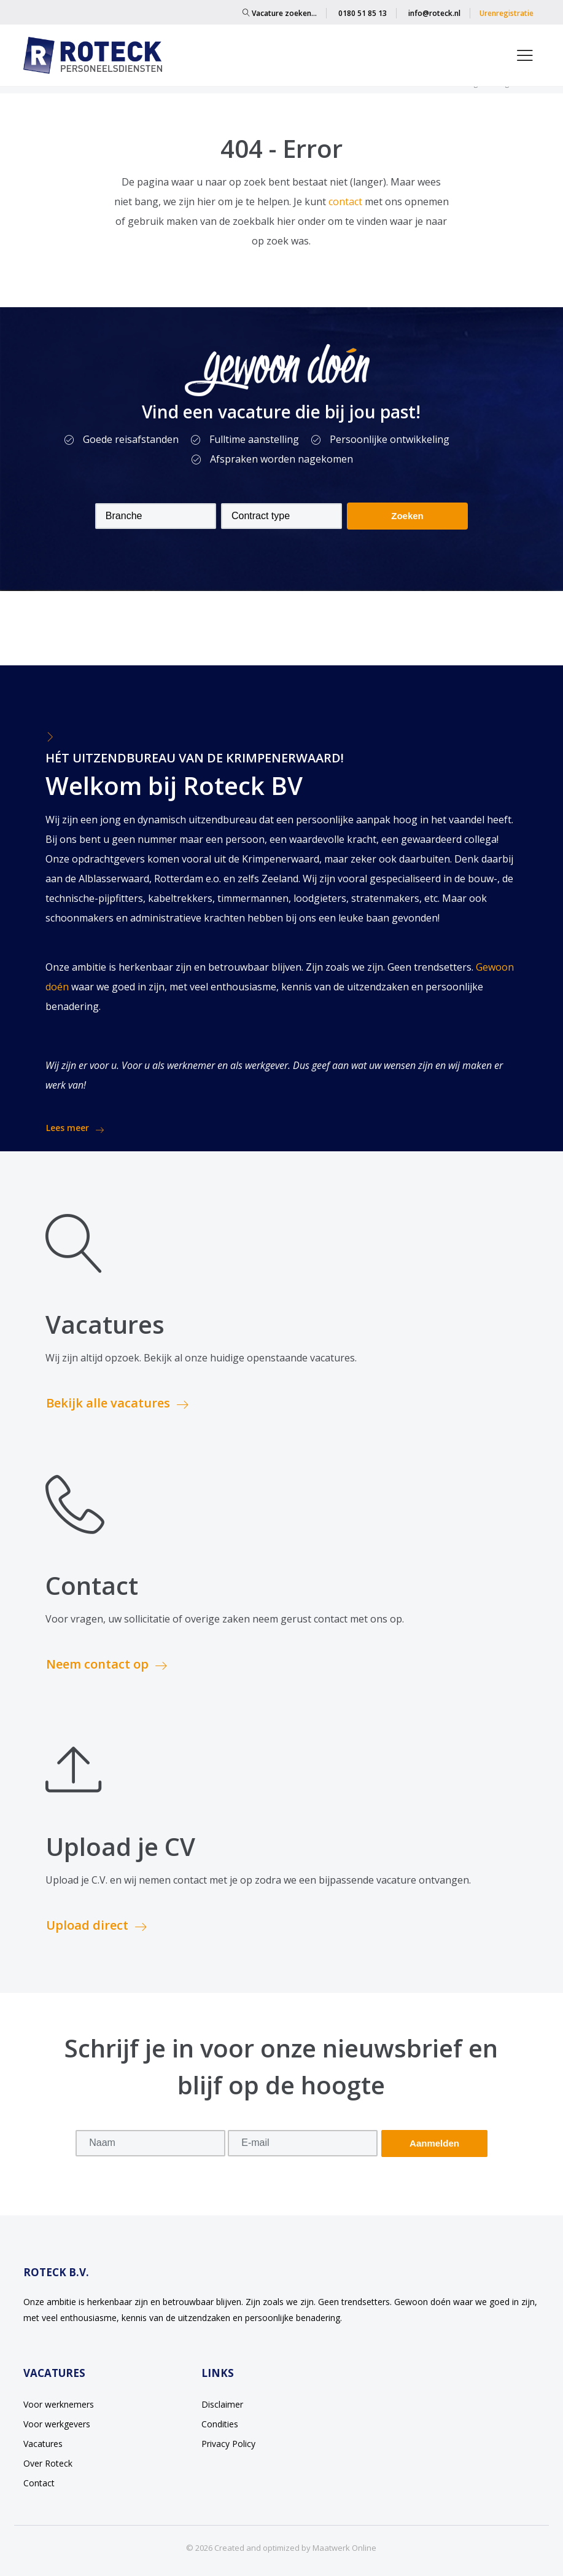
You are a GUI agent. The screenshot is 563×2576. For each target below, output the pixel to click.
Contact (39, 2483)
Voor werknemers (58, 2404)
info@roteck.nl (434, 13)
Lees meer (75, 1128)
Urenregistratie (507, 13)
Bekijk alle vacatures (117, 1403)
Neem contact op (106, 1664)
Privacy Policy (228, 2443)
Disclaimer (222, 2404)
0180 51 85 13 (362, 13)
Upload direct (96, 1925)
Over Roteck (47, 2463)
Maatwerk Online (344, 2547)
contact (346, 201)
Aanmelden (434, 2143)
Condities (219, 2424)
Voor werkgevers (56, 2424)
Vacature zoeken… (280, 13)
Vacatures (43, 2443)
